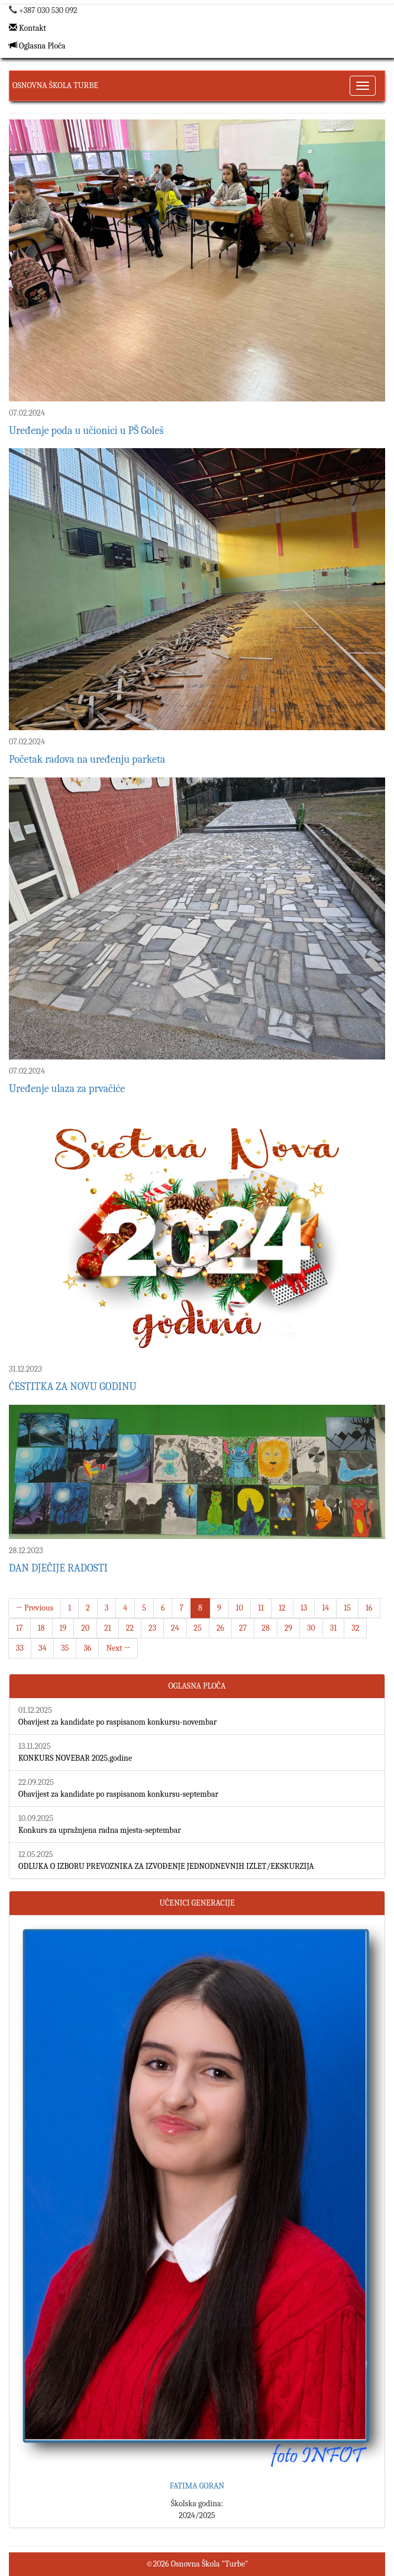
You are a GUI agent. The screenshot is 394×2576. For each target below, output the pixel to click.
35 (65, 1648)
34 (42, 1648)
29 (288, 1628)
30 (311, 1628)
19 (63, 1628)
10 (239, 1608)
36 (87, 1648)
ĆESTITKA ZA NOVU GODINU (73, 1387)
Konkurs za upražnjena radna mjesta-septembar (99, 1830)
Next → (118, 1648)
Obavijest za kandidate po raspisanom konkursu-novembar (117, 1722)
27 (243, 1628)
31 (333, 1628)
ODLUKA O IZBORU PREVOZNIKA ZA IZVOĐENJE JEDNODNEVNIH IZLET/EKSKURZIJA (166, 1866)
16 (369, 1608)
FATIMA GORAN (197, 2486)
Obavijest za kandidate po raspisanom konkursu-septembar (118, 1794)
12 (282, 1608)
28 (265, 1628)
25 (198, 1628)
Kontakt (27, 28)
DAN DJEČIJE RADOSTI (58, 1568)
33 (20, 1648)
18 (41, 1628)
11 (261, 1608)
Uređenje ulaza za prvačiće (67, 1089)
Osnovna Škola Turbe (55, 85)
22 (130, 1628)
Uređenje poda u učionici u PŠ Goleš (86, 431)
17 (19, 1628)
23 (152, 1628)
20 (85, 1628)
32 (355, 1628)
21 (107, 1628)
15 (347, 1608)
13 (304, 1608)
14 (325, 1608)
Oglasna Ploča (37, 46)
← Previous (34, 1608)
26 (220, 1628)
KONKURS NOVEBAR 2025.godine (75, 1758)
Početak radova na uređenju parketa (87, 759)
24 (175, 1628)
